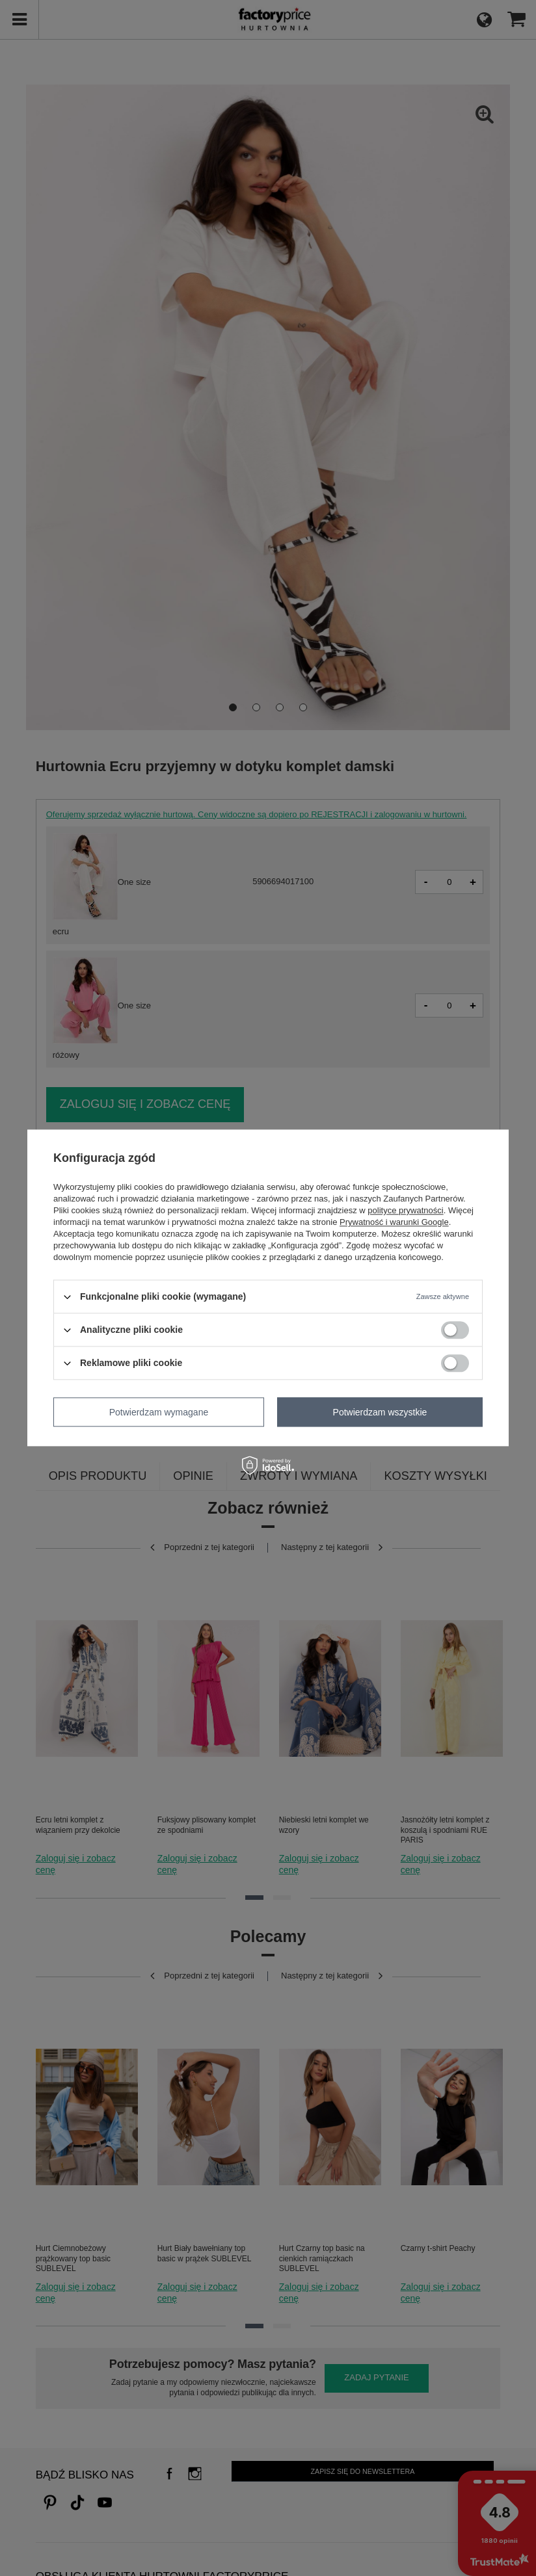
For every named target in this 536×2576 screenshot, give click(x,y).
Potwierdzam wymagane (159, 1412)
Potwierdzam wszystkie (380, 1412)
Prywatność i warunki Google (394, 1222)
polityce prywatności (405, 1210)
